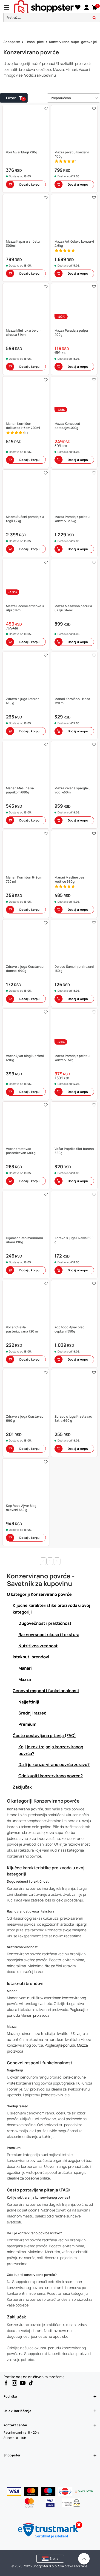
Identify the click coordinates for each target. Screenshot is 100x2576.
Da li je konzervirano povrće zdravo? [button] (54, 1764)
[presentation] (50, 12)
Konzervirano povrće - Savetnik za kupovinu (41, 1579)
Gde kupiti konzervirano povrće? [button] (50, 1775)
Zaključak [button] (22, 1787)
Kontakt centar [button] (50, 2425)
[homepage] (44, 6)
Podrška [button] (50, 2396)
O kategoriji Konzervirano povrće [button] (39, 1594)
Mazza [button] (24, 1679)
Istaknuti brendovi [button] (31, 1657)
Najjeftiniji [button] (28, 1702)
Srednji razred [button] (32, 1713)
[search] (51, 17)
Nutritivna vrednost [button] (38, 1645)
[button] (95, 7)
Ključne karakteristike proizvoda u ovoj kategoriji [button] (51, 1608)
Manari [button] (25, 1668)
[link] (86, 7)
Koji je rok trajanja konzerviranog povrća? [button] (50, 1750)
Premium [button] (27, 1724)
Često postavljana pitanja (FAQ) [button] (44, 1735)
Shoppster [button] (50, 2455)
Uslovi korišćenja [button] (50, 2411)
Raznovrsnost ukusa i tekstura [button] (48, 1634)
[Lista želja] (77, 7)
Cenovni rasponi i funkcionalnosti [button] (46, 1690)
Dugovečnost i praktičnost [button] (44, 1623)
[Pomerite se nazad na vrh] (84, 2559)
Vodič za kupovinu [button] (40, 75)
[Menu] (8, 7)
